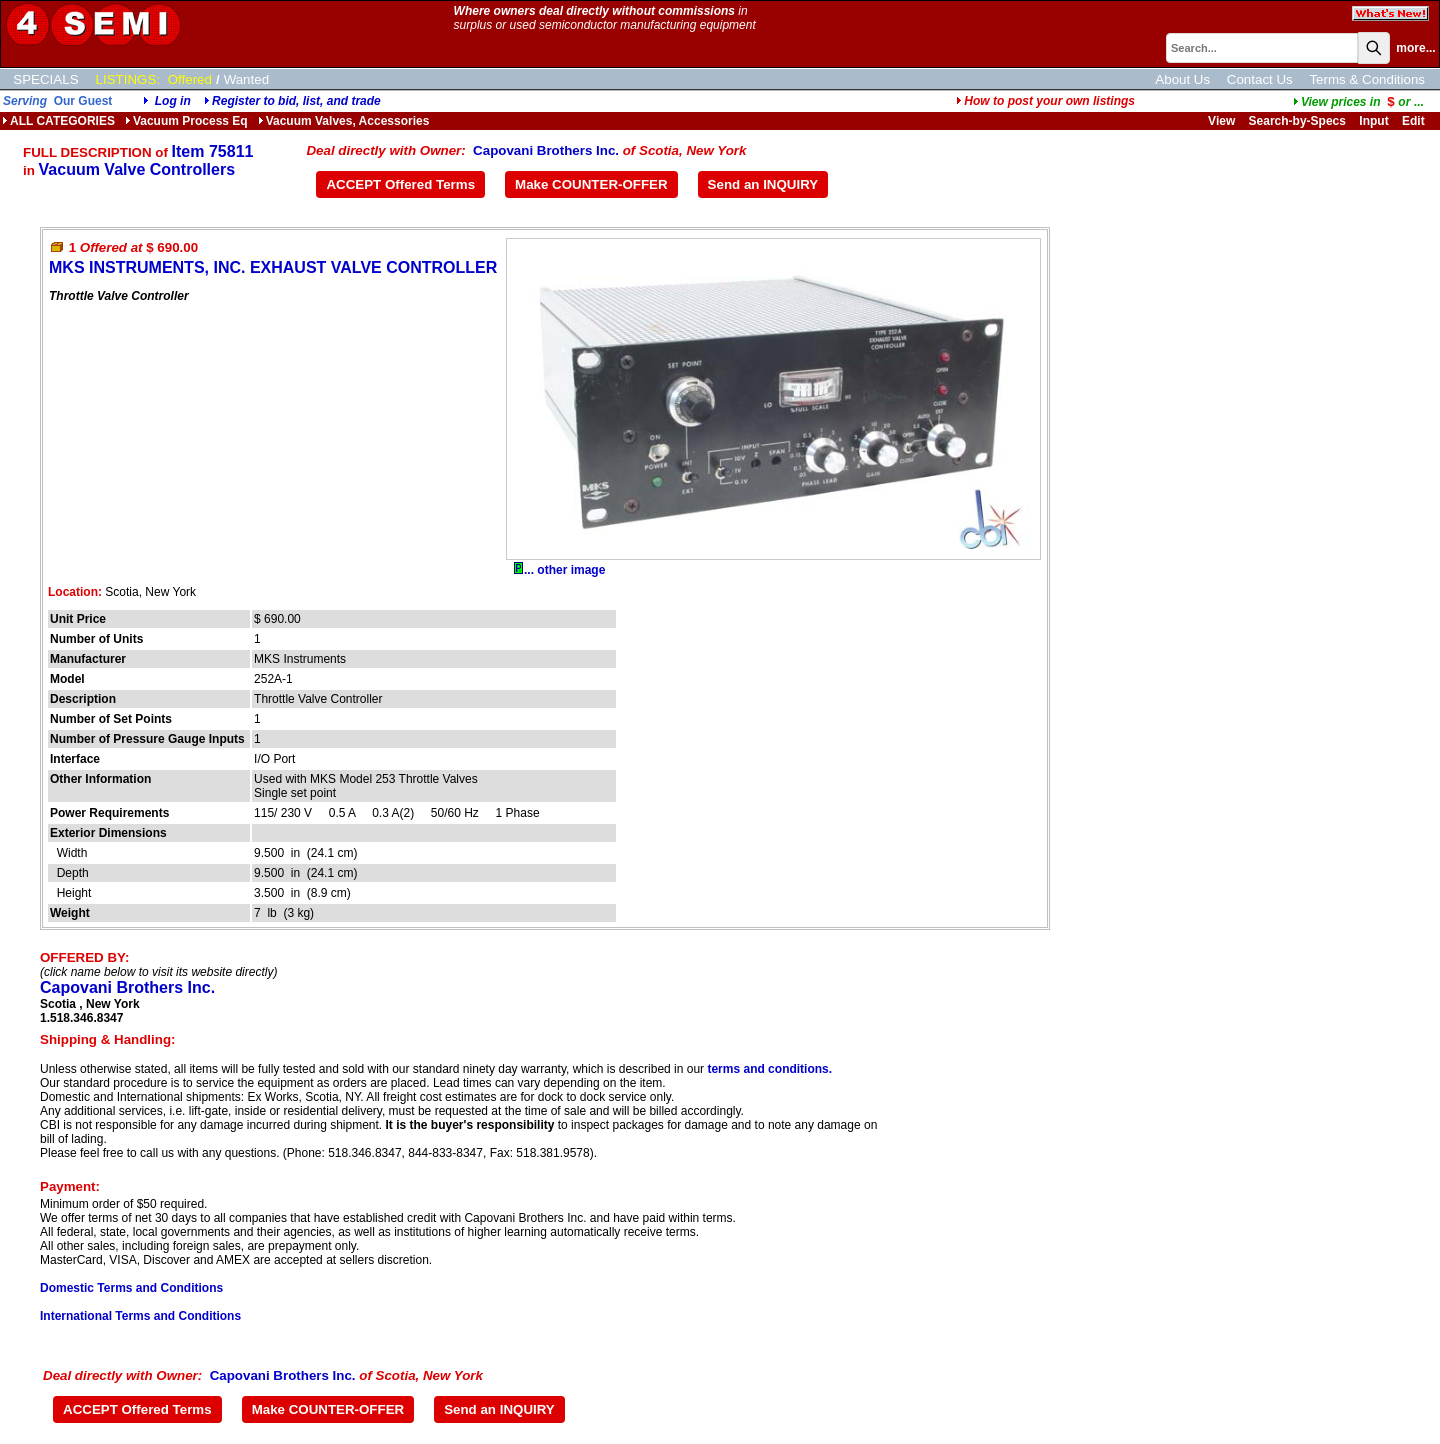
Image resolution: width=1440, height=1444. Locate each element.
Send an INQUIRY (763, 184)
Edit (1415, 121)
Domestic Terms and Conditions (131, 1288)
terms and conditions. (769, 1069)
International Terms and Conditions (140, 1316)
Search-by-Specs (1297, 121)
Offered (190, 79)
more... (1415, 48)
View (1221, 121)
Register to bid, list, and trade (296, 101)
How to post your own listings (1045, 101)
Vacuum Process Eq (186, 121)
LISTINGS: (128, 79)
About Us (1182, 79)
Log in (173, 101)
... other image (559, 570)
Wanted (246, 79)
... (1358, 102)
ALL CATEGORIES (58, 121)
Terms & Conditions (1367, 79)
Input (1373, 121)
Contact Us (1260, 79)
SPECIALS (45, 79)
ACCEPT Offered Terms (400, 184)
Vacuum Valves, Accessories (344, 121)
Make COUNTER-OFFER (591, 184)
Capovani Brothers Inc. (546, 150)
